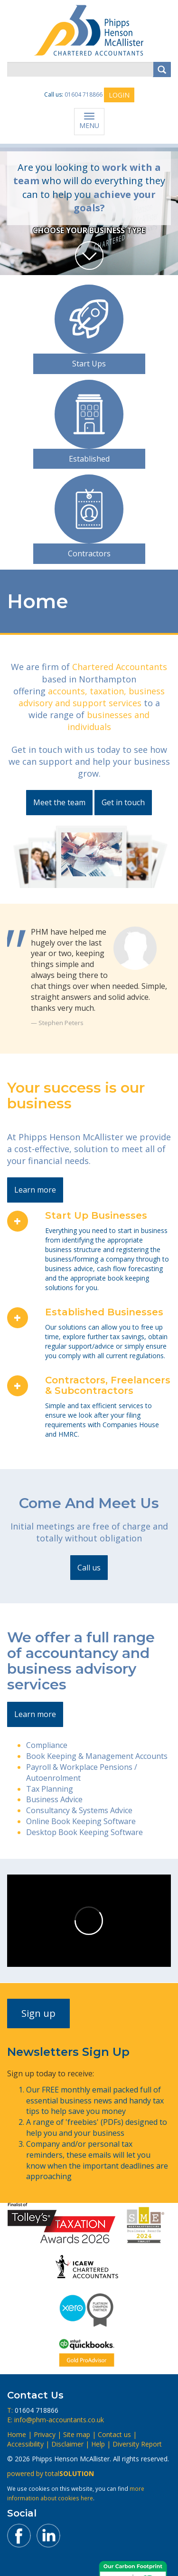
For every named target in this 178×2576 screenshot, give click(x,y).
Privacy (45, 2434)
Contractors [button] (89, 553)
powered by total (50, 2473)
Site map (76, 2434)
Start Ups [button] (89, 363)
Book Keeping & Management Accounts (97, 1756)
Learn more (35, 1189)
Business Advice (54, 1799)
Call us (89, 1567)
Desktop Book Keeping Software (84, 1832)
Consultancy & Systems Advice (79, 1810)
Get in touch (123, 802)
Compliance (46, 1745)
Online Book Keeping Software (81, 1821)
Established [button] (89, 459)
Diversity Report (137, 2443)
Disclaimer (67, 2443)
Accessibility (25, 2443)
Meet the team (59, 802)
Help (98, 2443)
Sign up (38, 2013)
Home (16, 2434)
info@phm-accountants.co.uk (59, 2419)
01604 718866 (84, 94)
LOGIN (119, 94)
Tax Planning (49, 1789)
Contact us (114, 2434)
